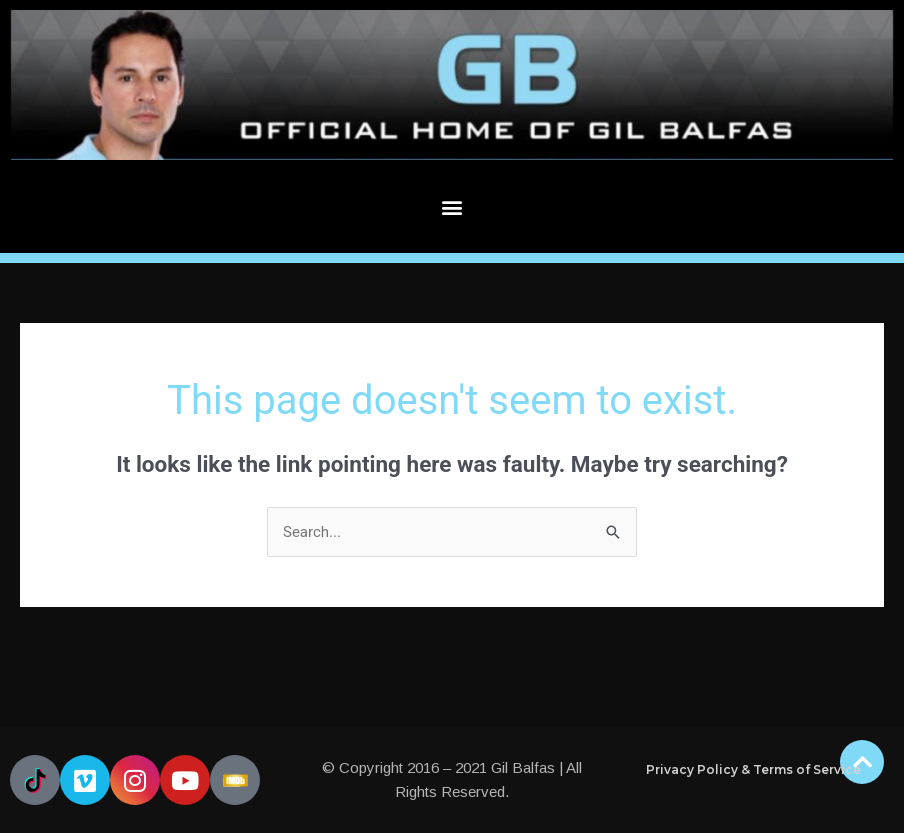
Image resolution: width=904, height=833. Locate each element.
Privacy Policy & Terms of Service (753, 769)
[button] (452, 206)
